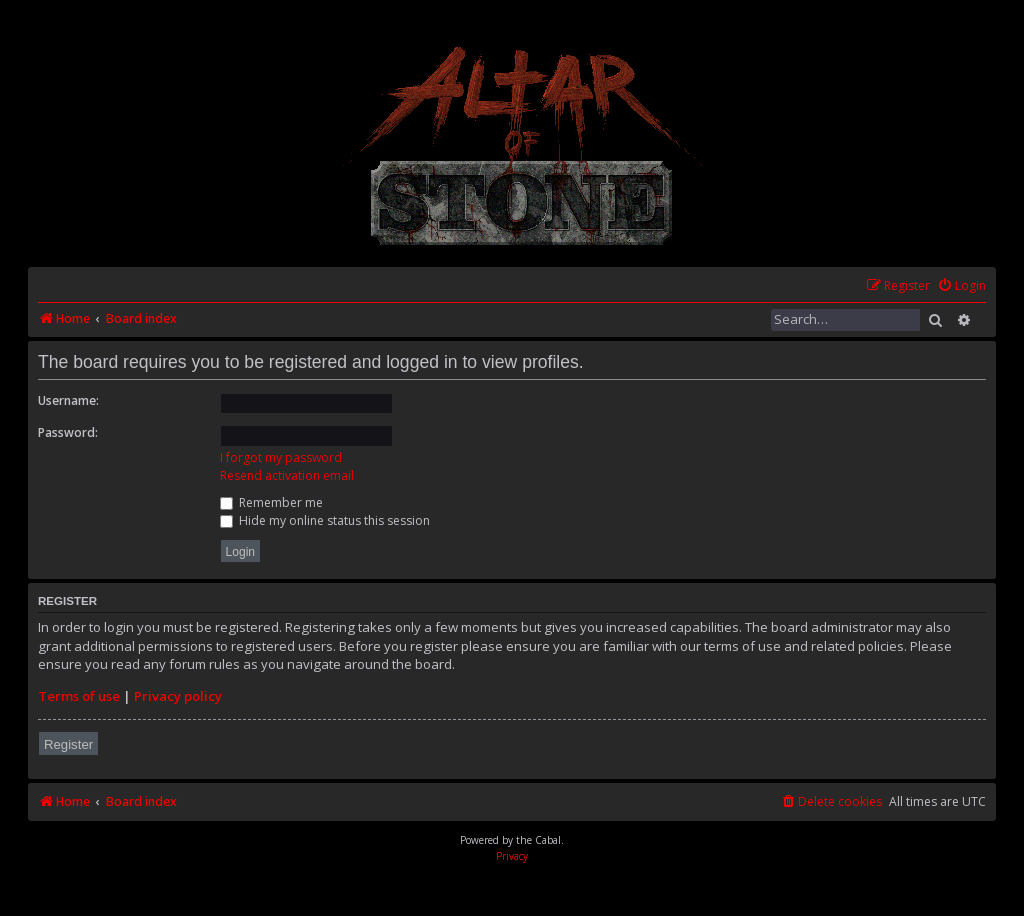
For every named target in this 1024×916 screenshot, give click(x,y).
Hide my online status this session (325, 520)
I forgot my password (281, 457)
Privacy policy (178, 696)
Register (68, 744)
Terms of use (79, 696)
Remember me (271, 502)
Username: (68, 400)
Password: (68, 432)
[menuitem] (961, 286)
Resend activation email (287, 475)
